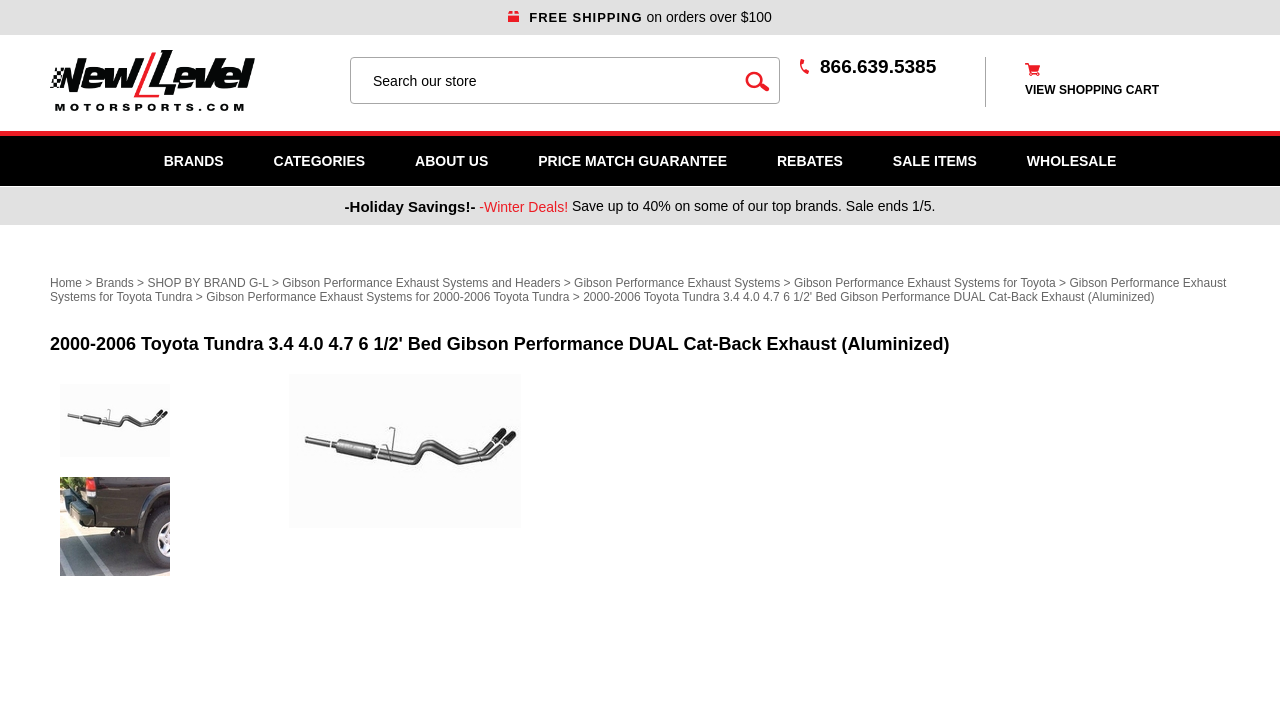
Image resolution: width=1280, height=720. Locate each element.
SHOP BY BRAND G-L (207, 283)
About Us (451, 161)
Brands (194, 161)
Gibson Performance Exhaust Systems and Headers (421, 283)
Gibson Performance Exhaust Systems (677, 283)
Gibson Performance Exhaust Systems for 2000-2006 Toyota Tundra (387, 297)
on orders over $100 (640, 17)
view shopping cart (1092, 90)
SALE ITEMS (935, 161)
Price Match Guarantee (632, 161)
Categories (320, 161)
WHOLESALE (1071, 161)
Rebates (810, 161)
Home (66, 283)
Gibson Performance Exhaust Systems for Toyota (925, 283)
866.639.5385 (878, 66)
